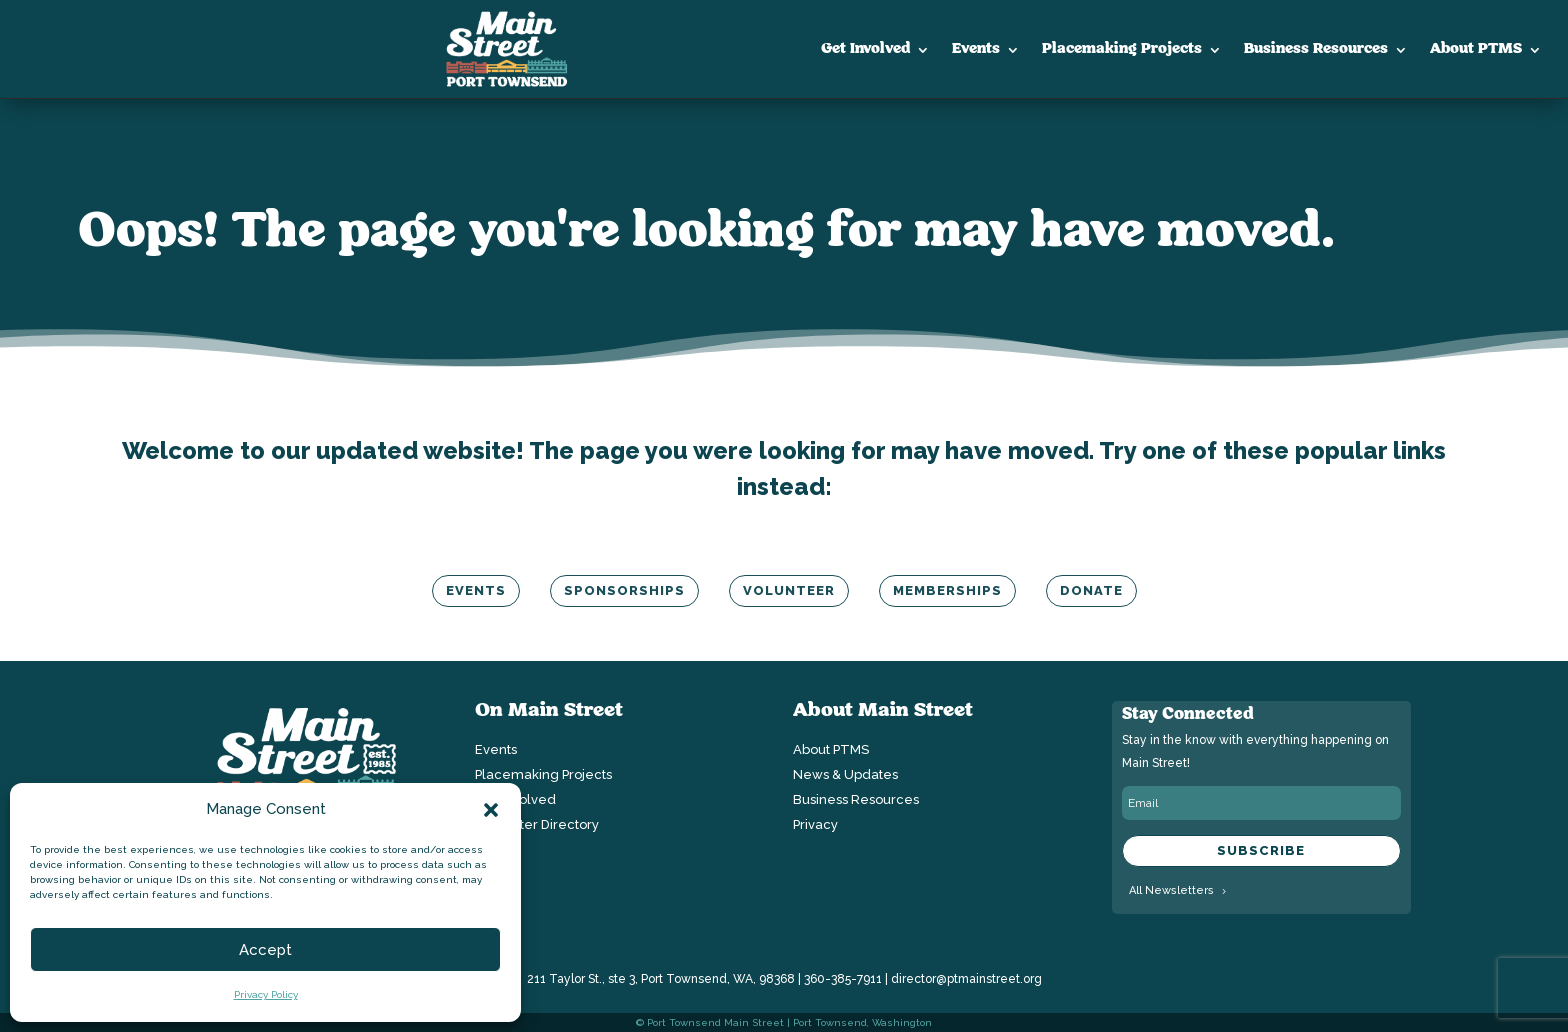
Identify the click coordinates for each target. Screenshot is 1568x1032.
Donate (1091, 590)
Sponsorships (624, 590)
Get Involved (865, 49)
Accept (265, 950)
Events (976, 49)
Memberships (947, 590)
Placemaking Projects (1122, 49)
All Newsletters (1171, 890)
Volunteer (789, 590)
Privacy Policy (266, 994)
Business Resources (1316, 49)
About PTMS (1476, 49)
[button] (491, 810)
